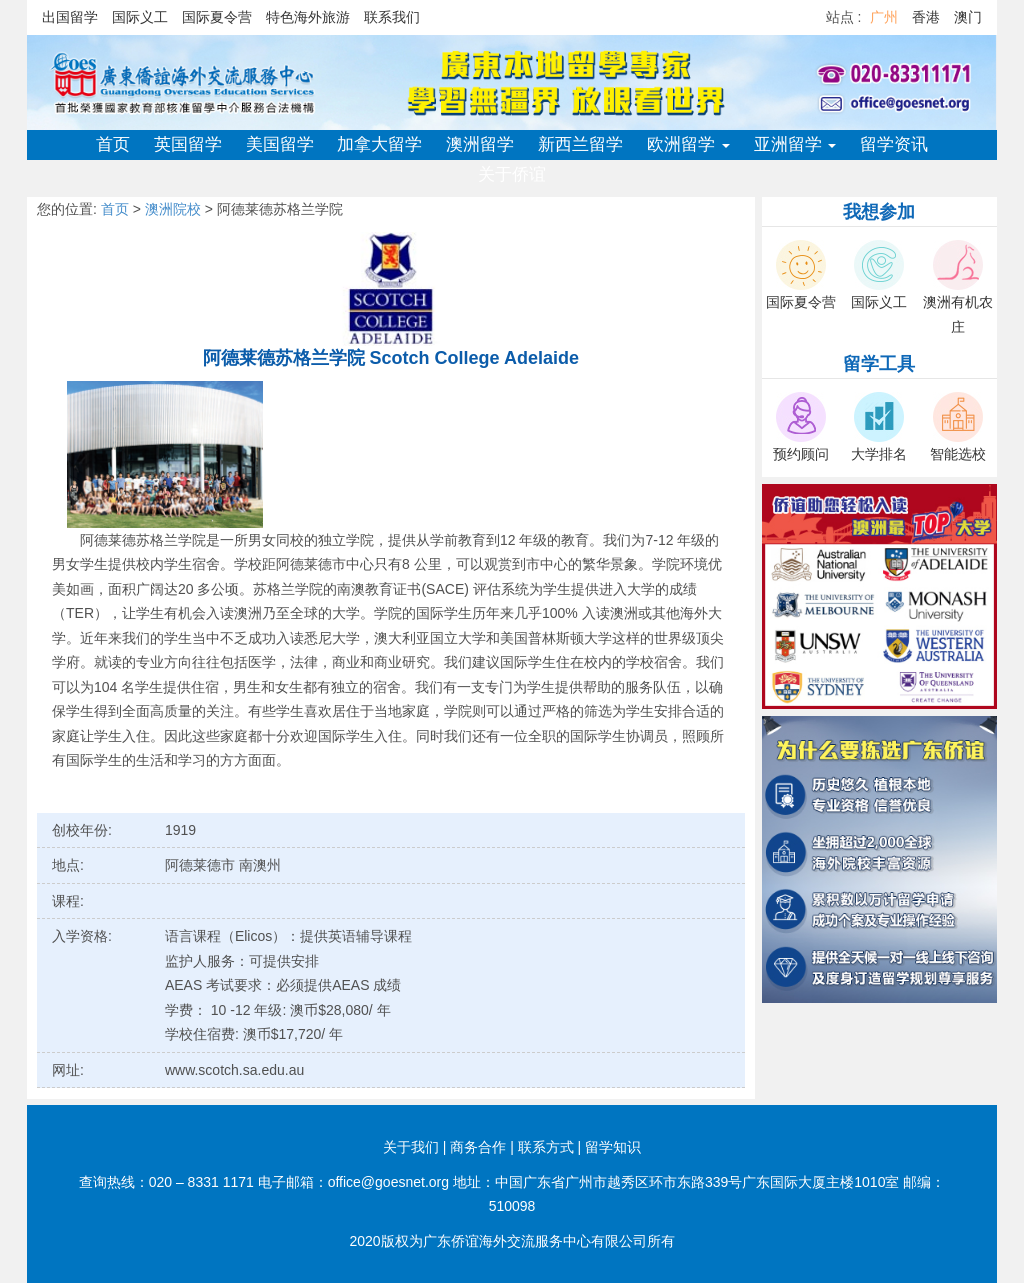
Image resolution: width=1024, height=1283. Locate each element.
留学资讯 (894, 144)
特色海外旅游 (308, 17)
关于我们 (411, 1147)
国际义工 (140, 17)
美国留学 (280, 144)
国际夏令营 (217, 17)
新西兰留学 (580, 144)
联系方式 (546, 1147)
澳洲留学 (480, 144)
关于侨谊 (512, 174)
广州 (884, 17)
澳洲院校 (173, 209)
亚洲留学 (795, 144)
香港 (926, 17)
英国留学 (188, 144)
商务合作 (478, 1147)
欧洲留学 (688, 144)
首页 (113, 144)
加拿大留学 (379, 144)
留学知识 (613, 1147)
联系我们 (392, 17)
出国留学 (70, 17)
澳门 (968, 17)
